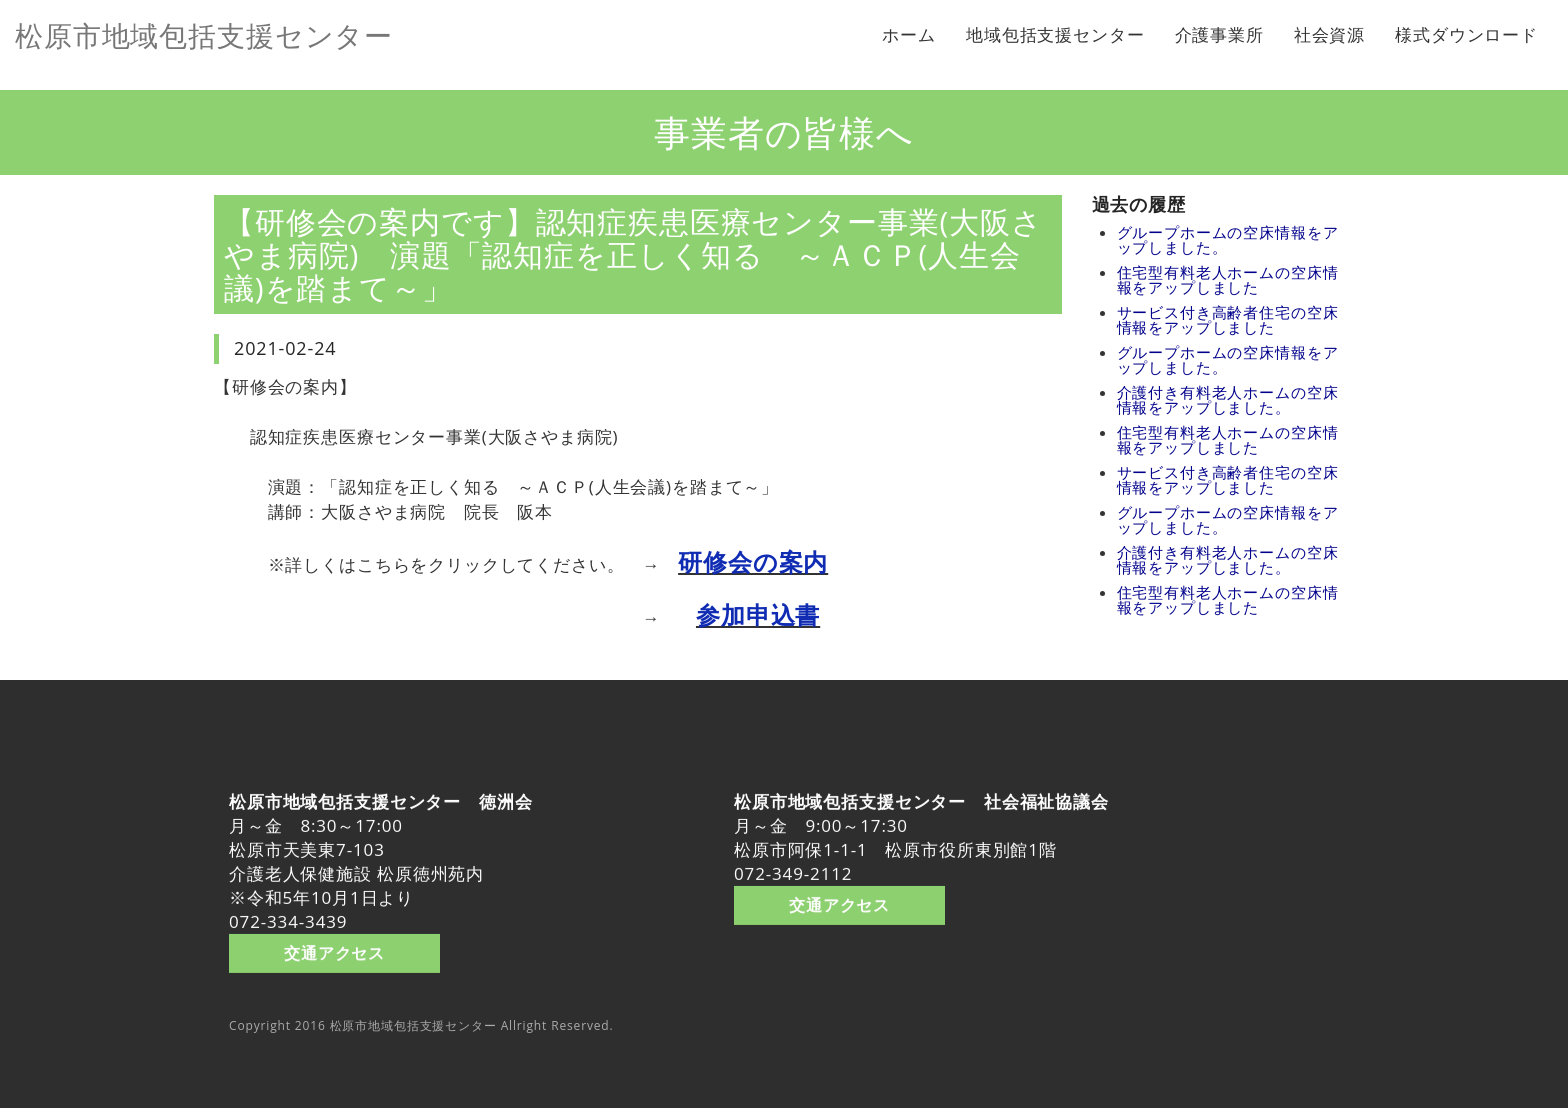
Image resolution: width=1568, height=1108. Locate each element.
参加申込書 (758, 614)
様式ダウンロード (1466, 34)
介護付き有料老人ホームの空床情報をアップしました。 (1228, 399)
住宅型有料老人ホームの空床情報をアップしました (1228, 279)
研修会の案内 (753, 561)
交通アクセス (334, 952)
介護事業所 (1219, 34)
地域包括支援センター (1055, 34)
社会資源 (1329, 34)
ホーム (909, 34)
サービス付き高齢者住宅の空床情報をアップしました (1228, 319)
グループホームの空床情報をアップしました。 (1228, 239)
